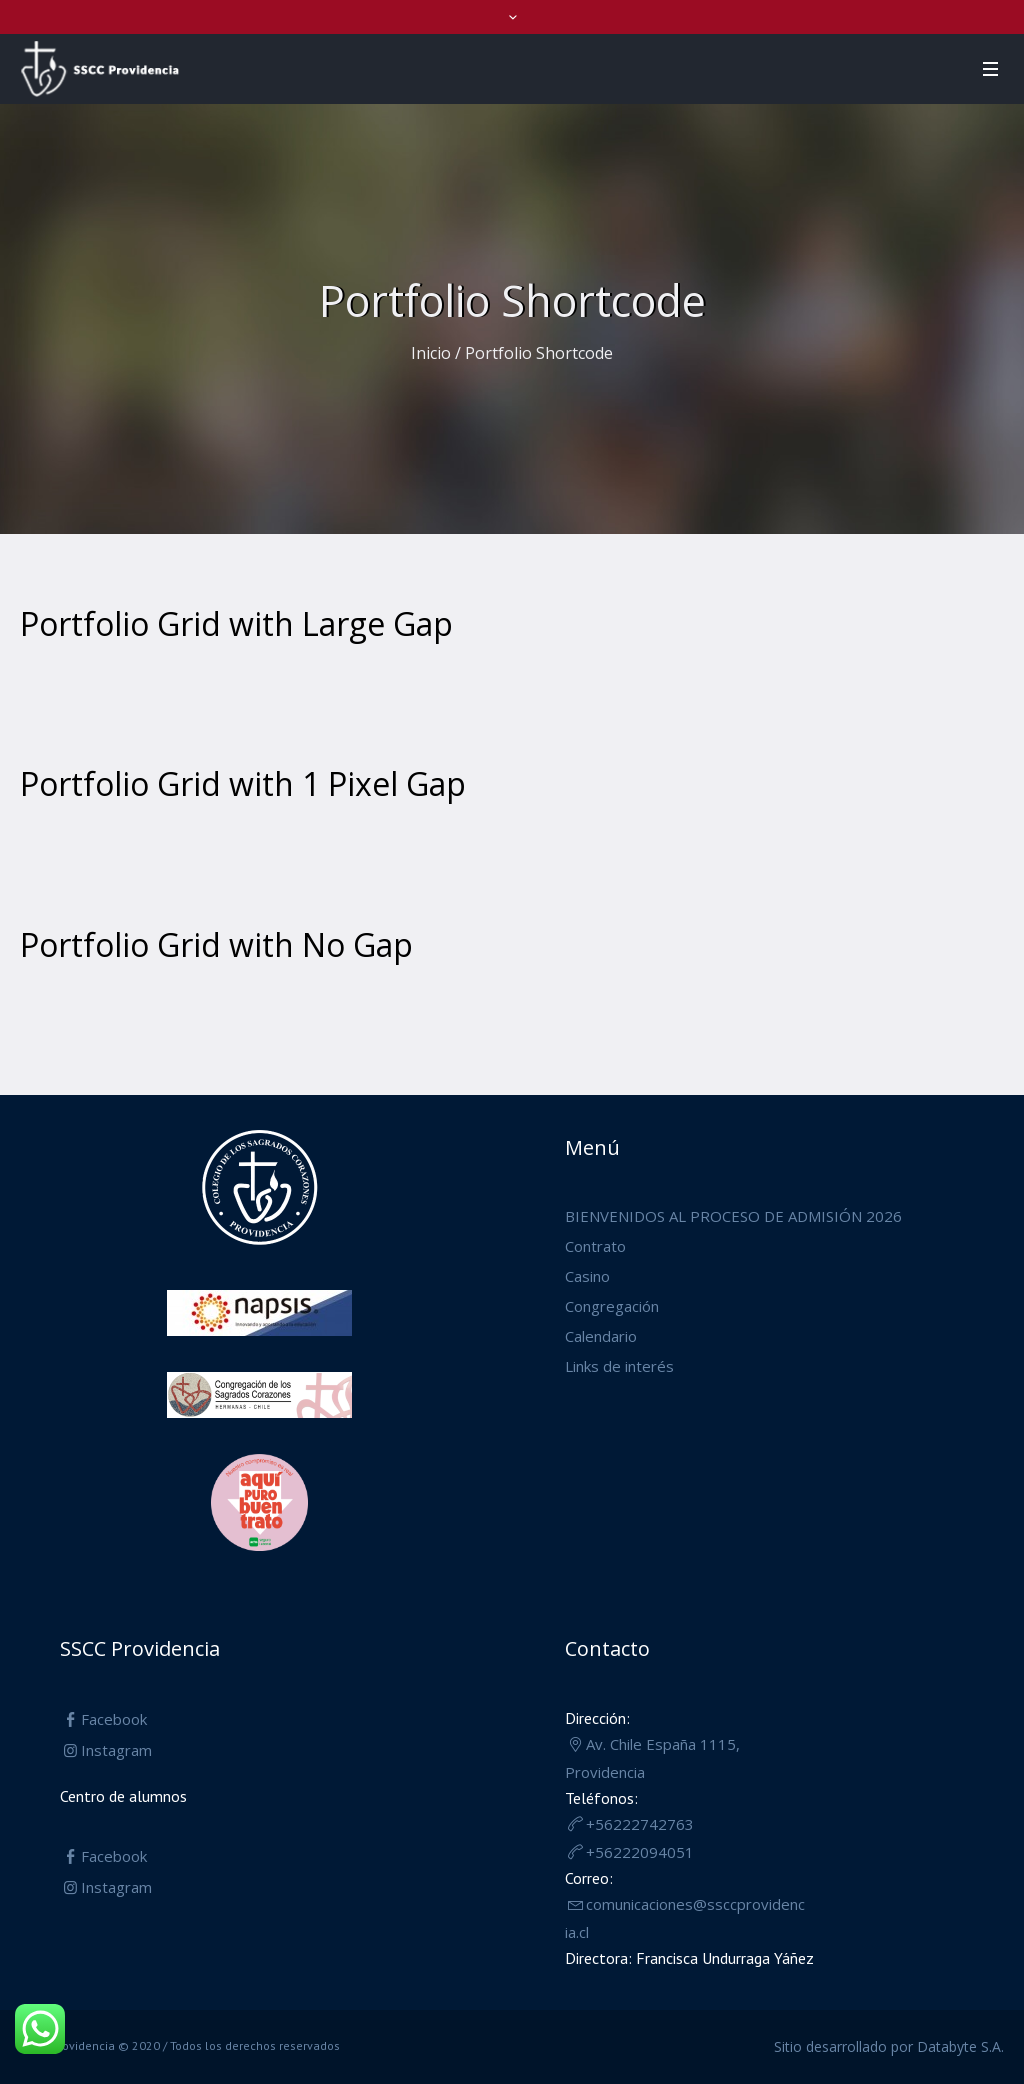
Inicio (431, 353)
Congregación (612, 1306)
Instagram (116, 1750)
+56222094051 (640, 1852)
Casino (587, 1276)
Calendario (601, 1336)
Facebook (114, 1719)
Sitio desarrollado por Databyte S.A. (889, 2046)
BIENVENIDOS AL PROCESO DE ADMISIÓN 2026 (733, 1216)
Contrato (595, 1246)
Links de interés (619, 1366)
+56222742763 (640, 1824)
